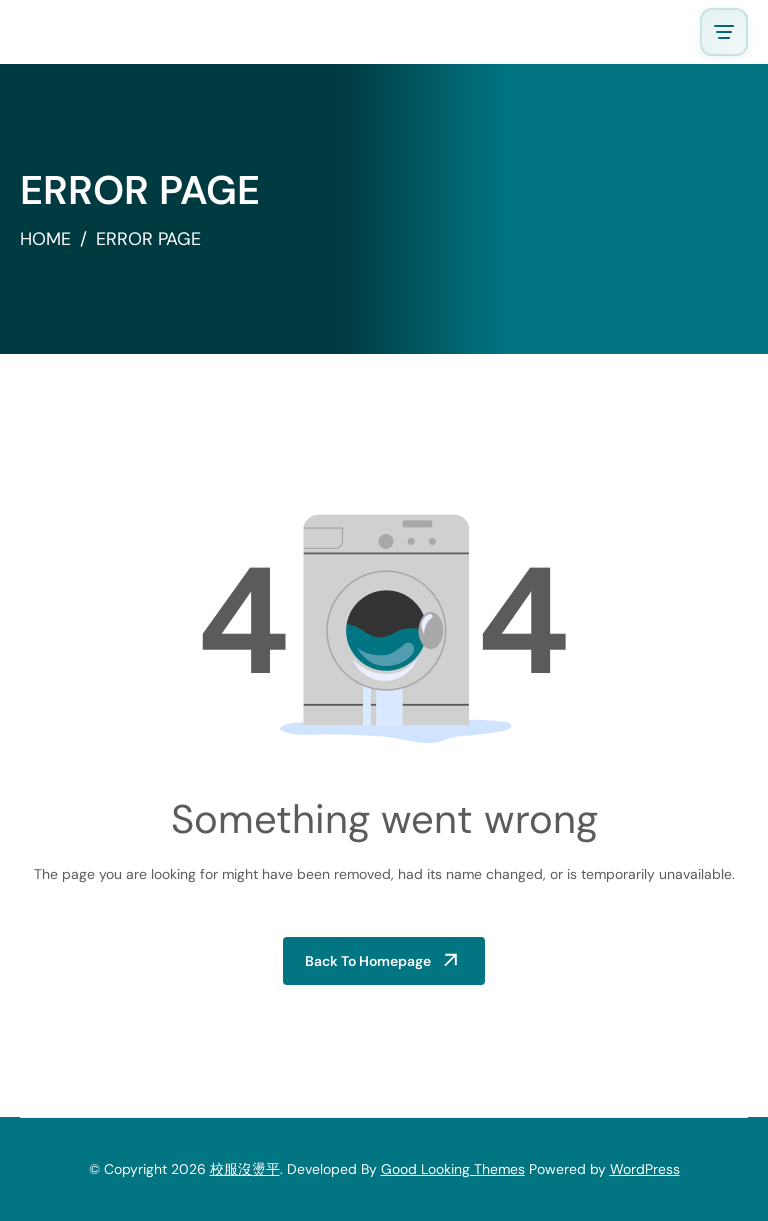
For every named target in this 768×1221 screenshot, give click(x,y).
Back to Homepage (368, 961)
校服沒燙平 (245, 1169)
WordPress (645, 1169)
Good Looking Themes (453, 1169)
